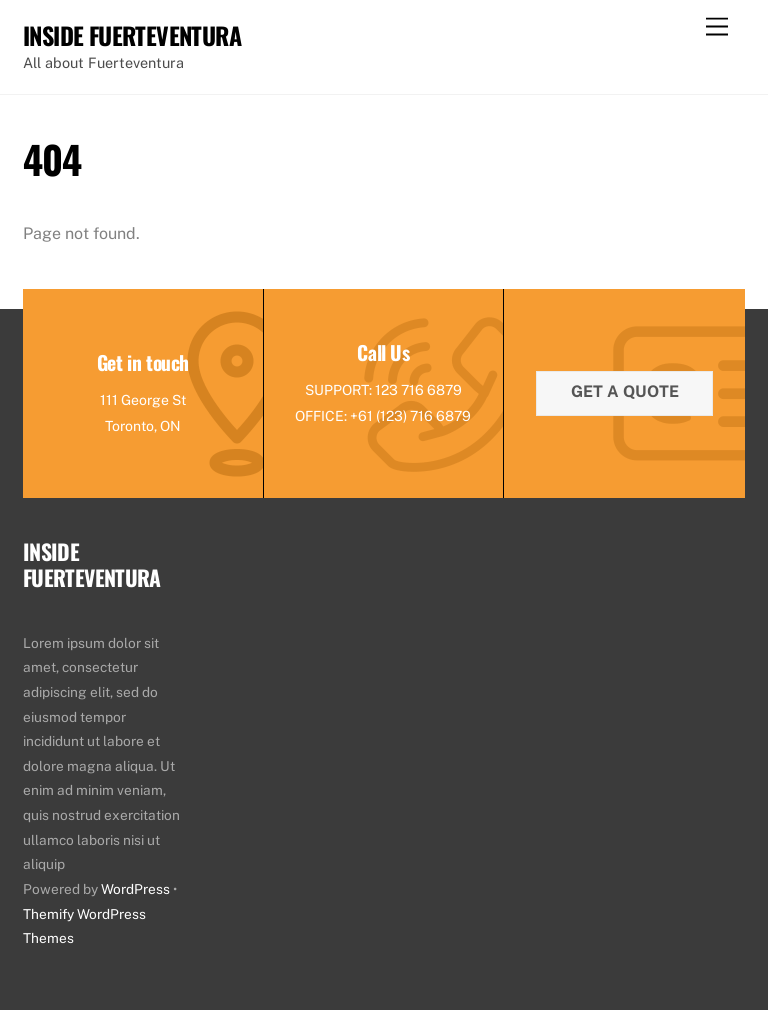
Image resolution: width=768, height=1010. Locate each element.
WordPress (135, 889)
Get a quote (625, 391)
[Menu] (717, 27)
